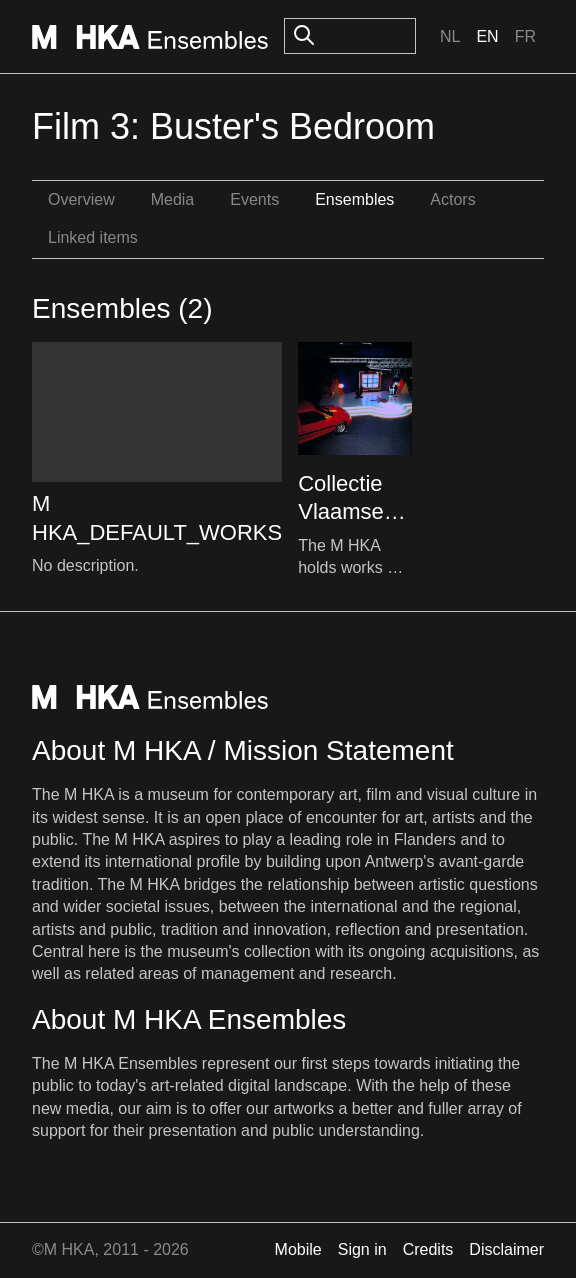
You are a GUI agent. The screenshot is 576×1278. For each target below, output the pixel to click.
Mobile (298, 1249)
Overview (81, 199)
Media (173, 199)
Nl (450, 36)
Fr (525, 36)
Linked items (93, 237)
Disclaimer (506, 1249)
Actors (452, 199)
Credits (428, 1249)
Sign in (362, 1249)
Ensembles (354, 199)
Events (254, 199)
